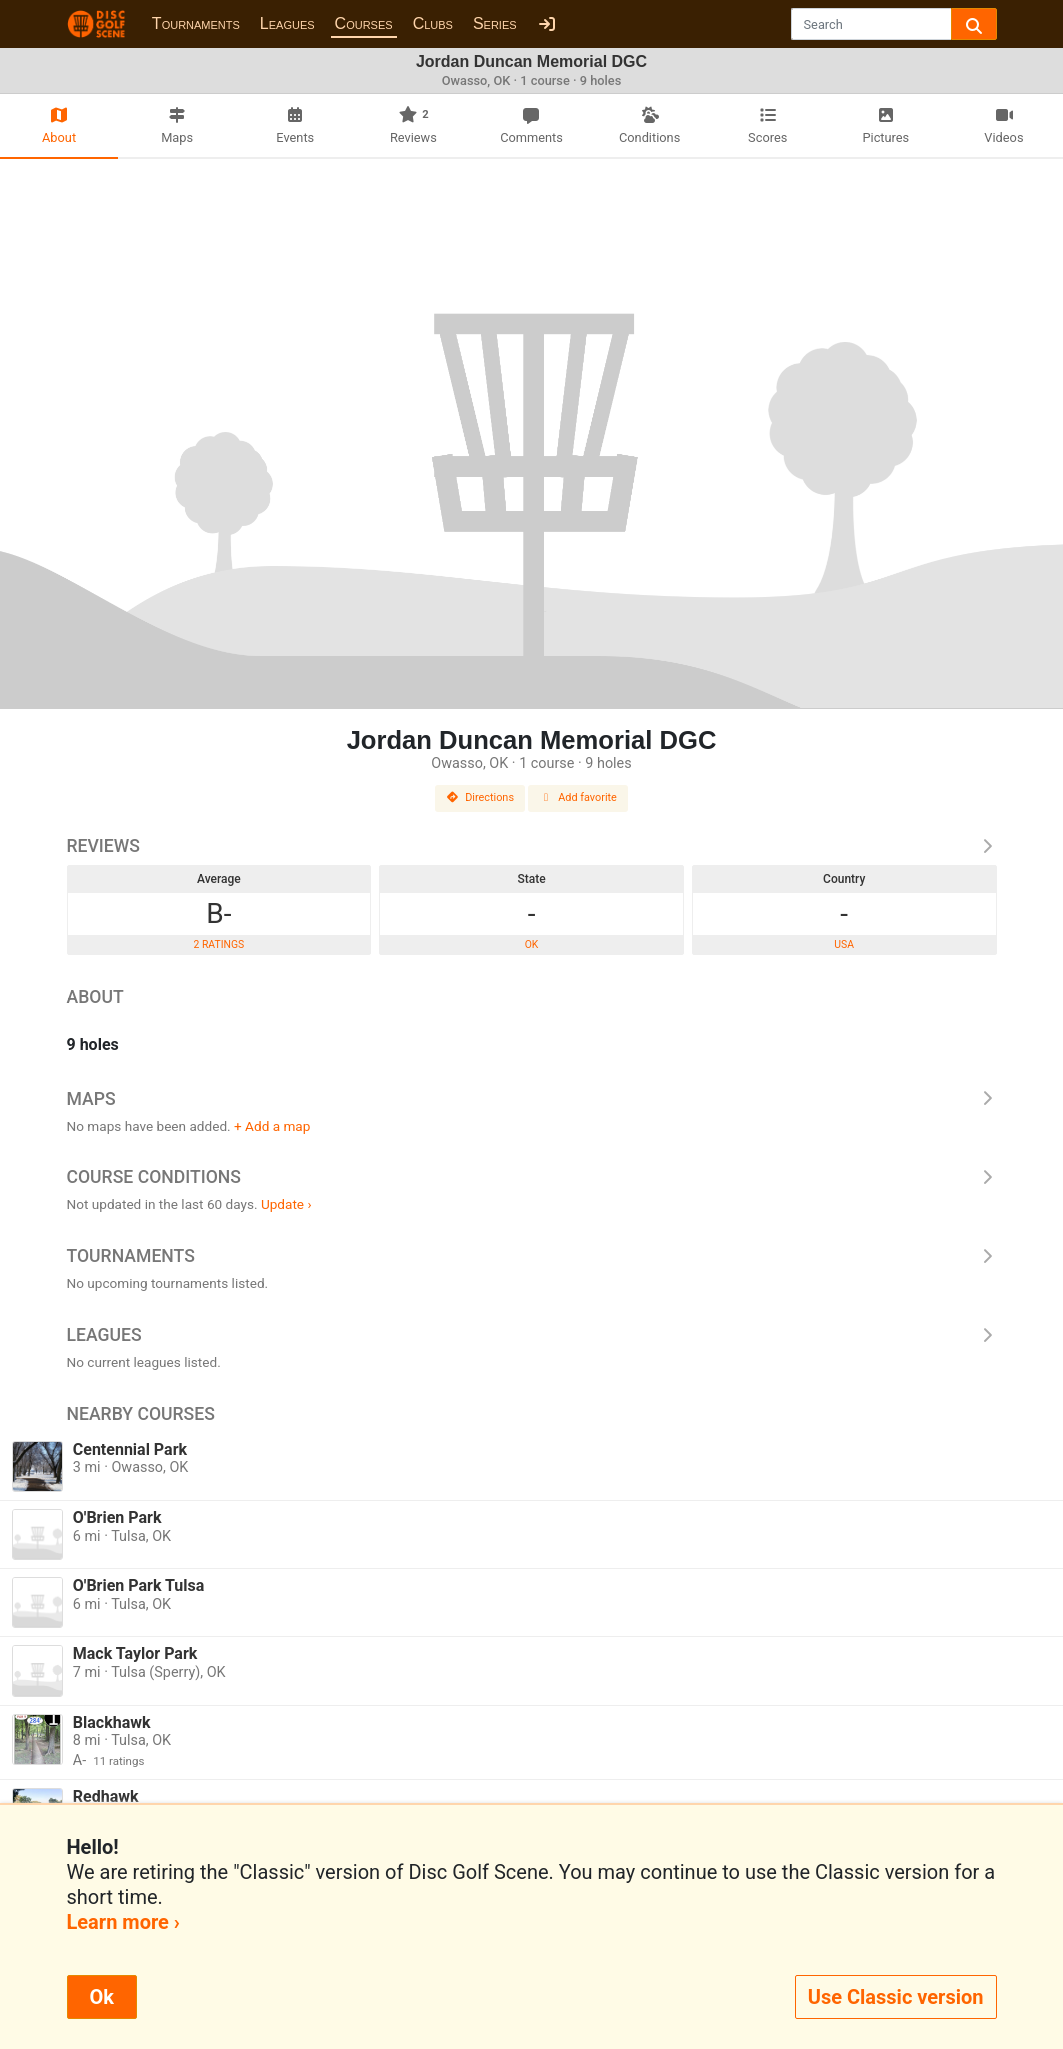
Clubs (433, 23)
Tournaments (196, 23)
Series (495, 23)
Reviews (532, 846)
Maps (532, 1099)
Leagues (287, 23)
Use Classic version (896, 1997)
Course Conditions (532, 1177)
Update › (286, 1204)
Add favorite (578, 797)
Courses (364, 23)
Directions (480, 797)
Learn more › (123, 1922)
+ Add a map (272, 1126)
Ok (102, 1997)
